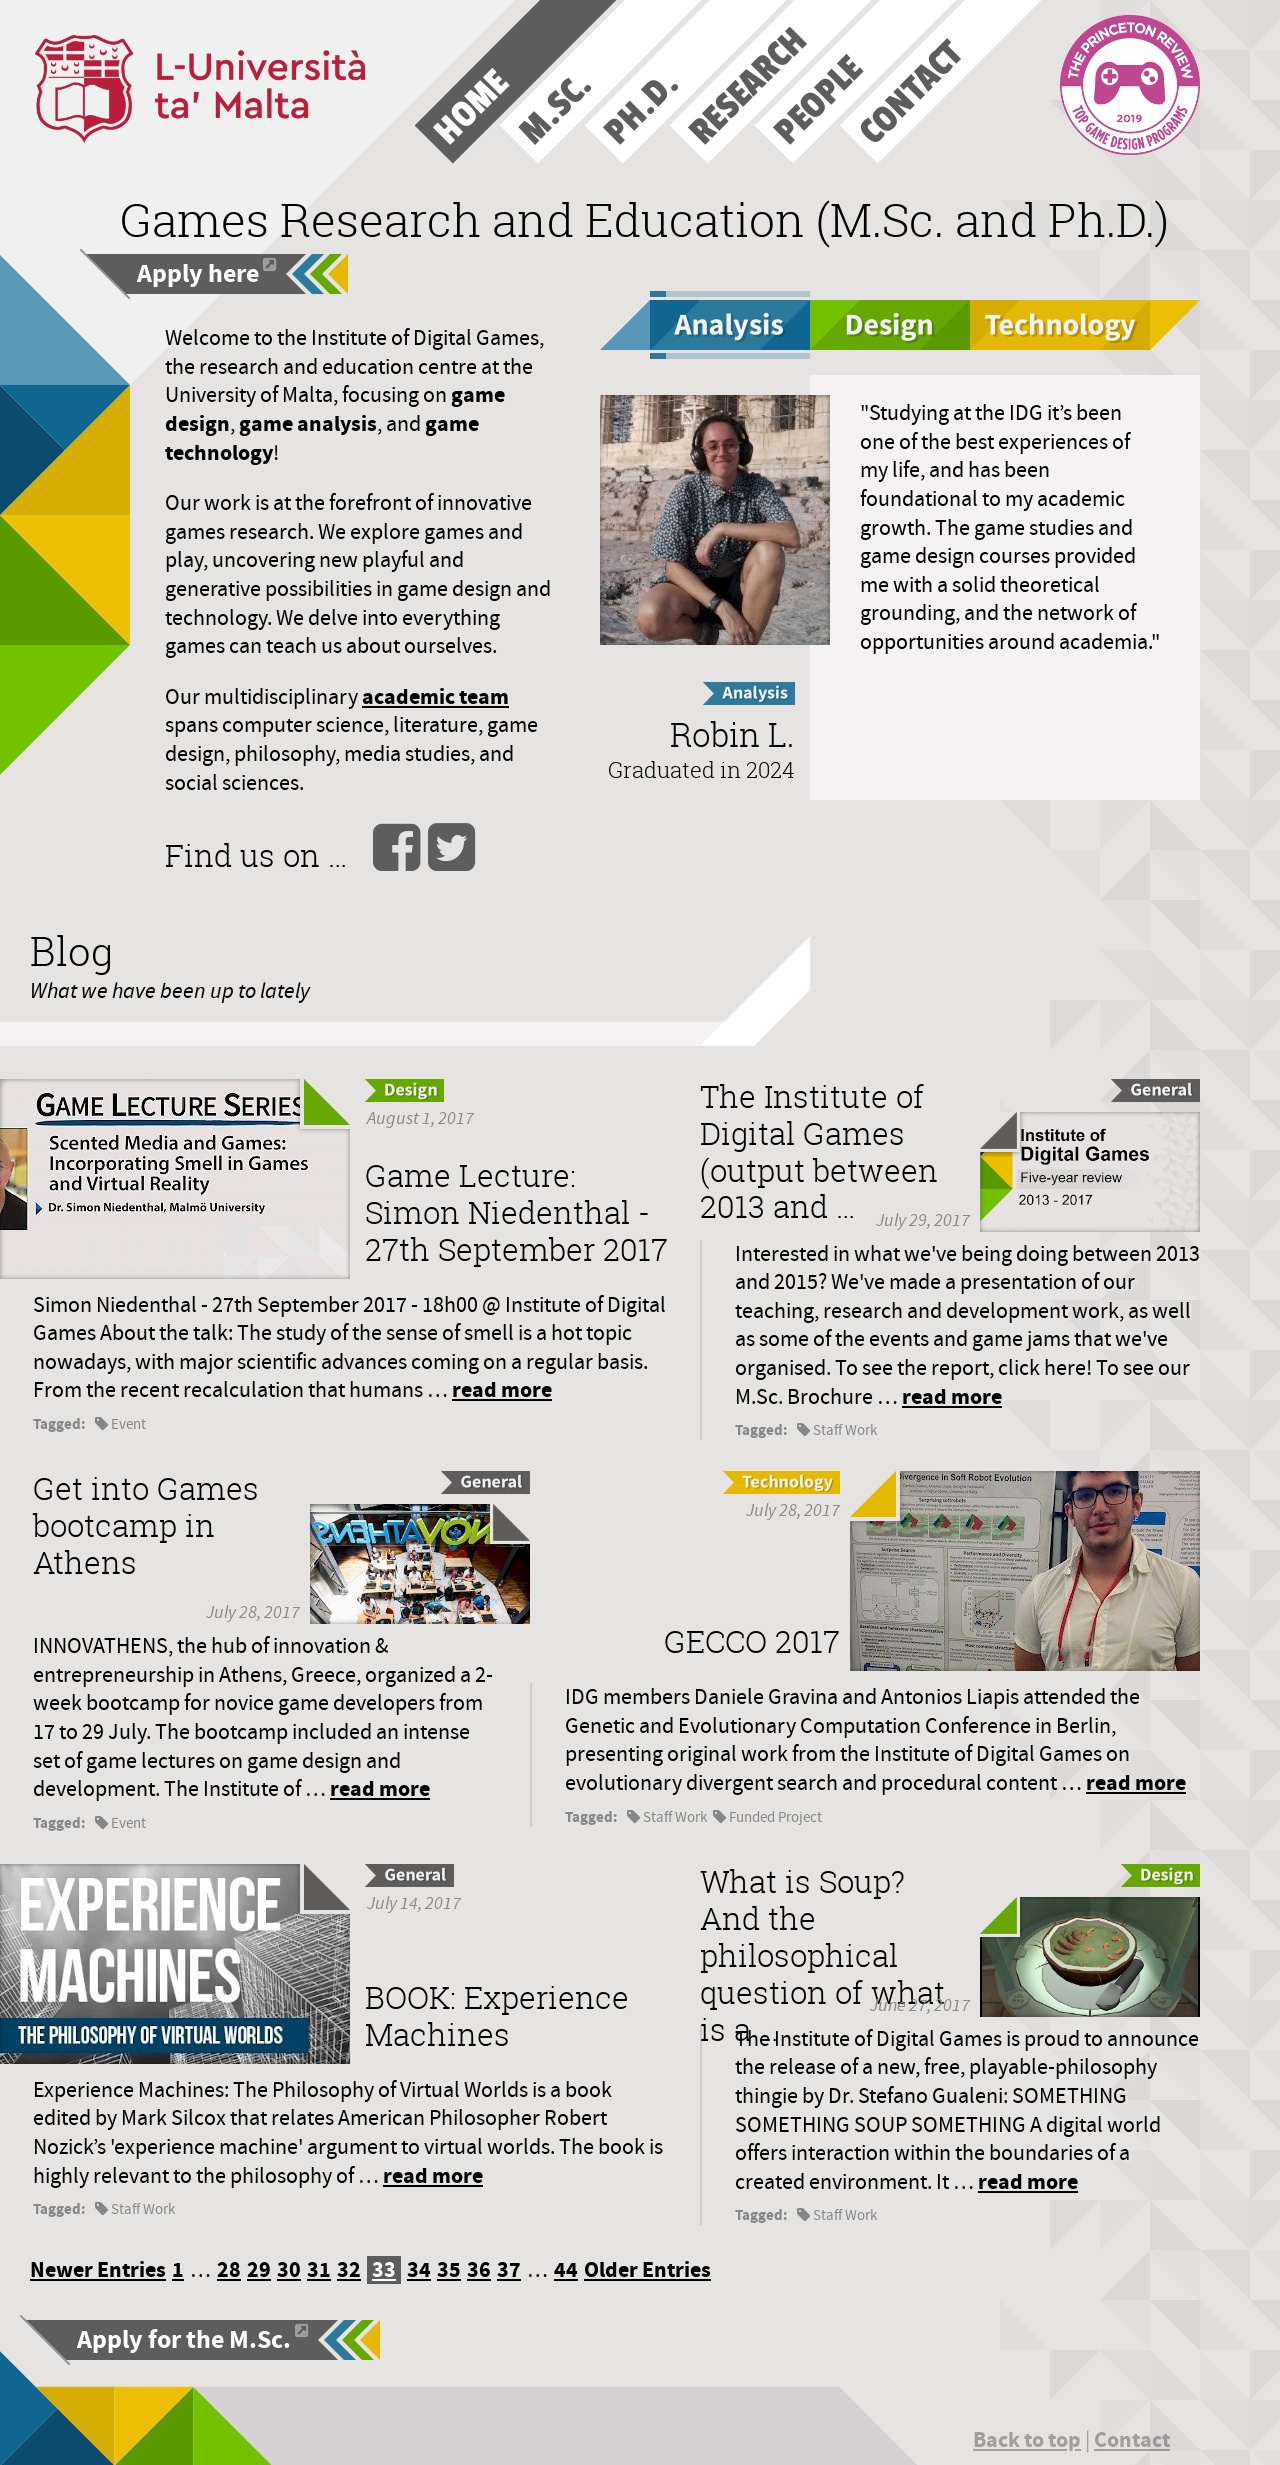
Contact (1132, 2439)
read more (502, 1389)
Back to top (1027, 2439)
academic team (435, 696)
